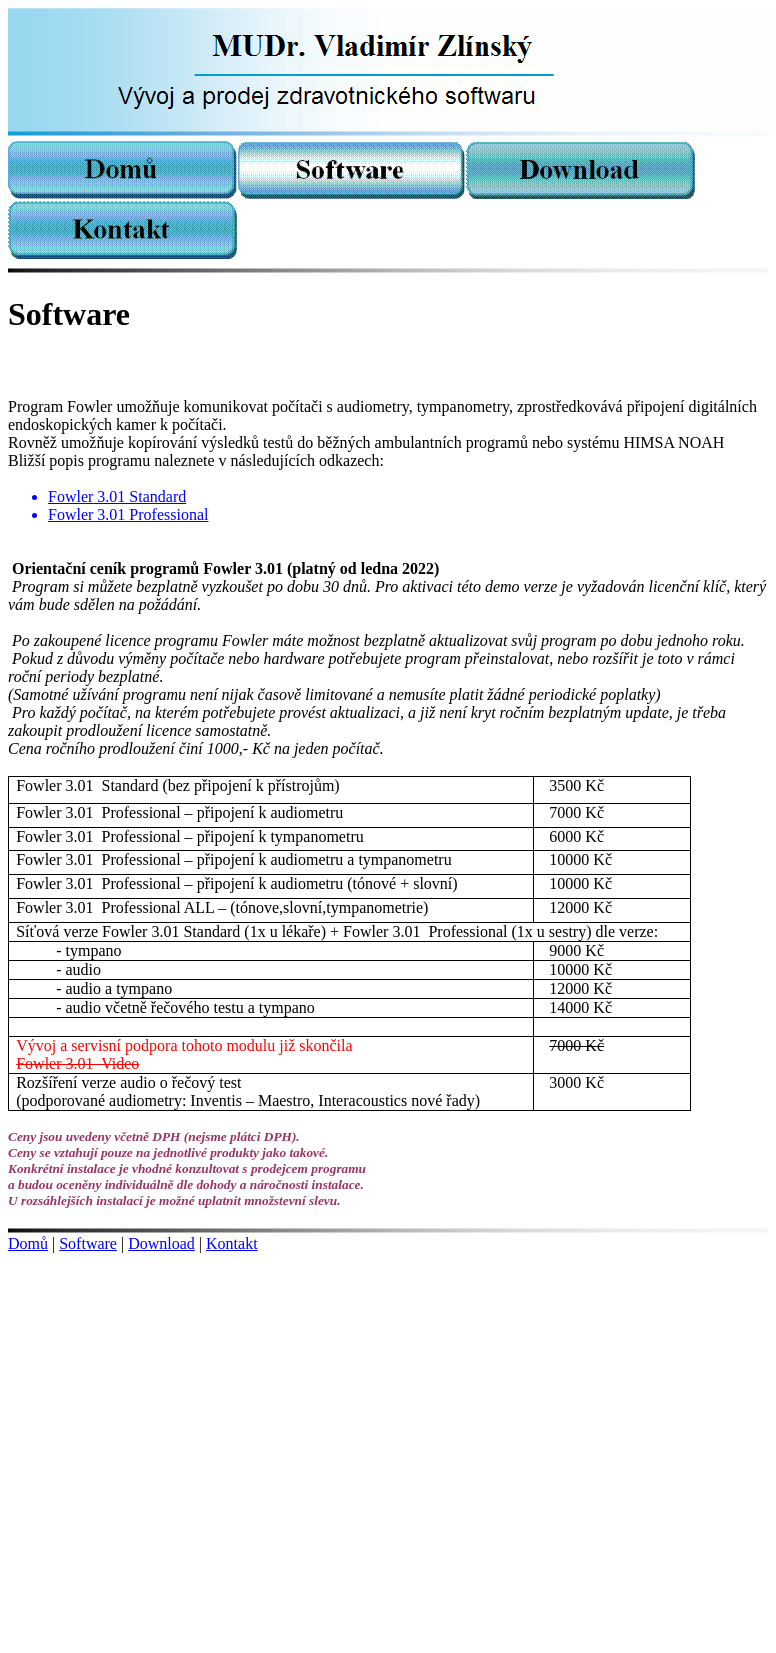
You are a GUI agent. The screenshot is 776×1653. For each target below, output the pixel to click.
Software (88, 1243)
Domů (28, 1243)
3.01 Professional (128, 514)
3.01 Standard (117, 496)
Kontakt (232, 1243)
